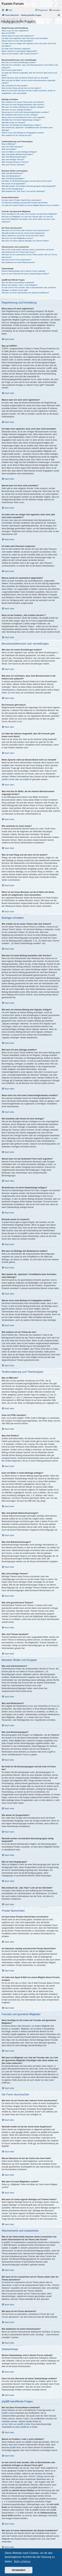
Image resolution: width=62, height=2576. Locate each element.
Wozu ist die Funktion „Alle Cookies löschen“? (20, 54)
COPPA (35, 437)
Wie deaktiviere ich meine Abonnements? (18, 262)
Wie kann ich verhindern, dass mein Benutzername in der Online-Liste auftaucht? (30, 66)
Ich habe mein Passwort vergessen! (16, 49)
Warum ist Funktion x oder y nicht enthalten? (20, 285)
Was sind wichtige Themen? (13, 159)
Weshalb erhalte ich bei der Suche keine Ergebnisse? (23, 233)
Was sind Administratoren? (12, 173)
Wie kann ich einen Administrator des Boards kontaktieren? (25, 293)
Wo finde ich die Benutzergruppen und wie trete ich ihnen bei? (27, 181)
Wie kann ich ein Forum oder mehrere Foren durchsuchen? (25, 230)
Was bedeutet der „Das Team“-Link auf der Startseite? (23, 191)
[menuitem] (8, 10)
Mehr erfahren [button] (22, 2561)
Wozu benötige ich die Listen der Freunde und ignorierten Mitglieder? (29, 214)
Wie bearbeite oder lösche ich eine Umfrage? (20, 115)
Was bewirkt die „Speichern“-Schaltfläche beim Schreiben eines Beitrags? (27, 129)
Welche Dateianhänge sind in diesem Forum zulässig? (23, 271)
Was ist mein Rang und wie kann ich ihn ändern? (21, 88)
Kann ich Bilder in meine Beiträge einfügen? (19, 152)
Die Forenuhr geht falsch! (12, 70)
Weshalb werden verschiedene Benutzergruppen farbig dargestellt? (29, 186)
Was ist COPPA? (8, 33)
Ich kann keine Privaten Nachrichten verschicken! (21, 200)
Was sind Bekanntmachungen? (14, 157)
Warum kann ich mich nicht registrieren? (18, 36)
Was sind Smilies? (9, 149)
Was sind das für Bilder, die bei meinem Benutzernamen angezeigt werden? (28, 81)
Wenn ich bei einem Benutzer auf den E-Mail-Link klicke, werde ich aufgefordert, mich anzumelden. (28, 92)
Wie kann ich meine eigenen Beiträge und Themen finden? (25, 241)
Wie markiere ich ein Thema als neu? (17, 135)
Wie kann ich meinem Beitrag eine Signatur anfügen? (23, 107)
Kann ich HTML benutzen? (12, 147)
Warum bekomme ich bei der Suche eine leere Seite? (23, 236)
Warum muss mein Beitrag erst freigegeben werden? (23, 133)
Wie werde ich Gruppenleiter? (14, 184)
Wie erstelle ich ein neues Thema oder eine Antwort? (23, 102)
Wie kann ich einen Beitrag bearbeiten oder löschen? (23, 105)
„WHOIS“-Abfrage (36, 2476)
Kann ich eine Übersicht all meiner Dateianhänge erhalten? (25, 274)
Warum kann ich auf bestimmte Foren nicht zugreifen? (23, 117)
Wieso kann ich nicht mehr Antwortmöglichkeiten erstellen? (25, 112)
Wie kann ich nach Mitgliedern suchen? (17, 238)
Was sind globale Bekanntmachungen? (17, 154)
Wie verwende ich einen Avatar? (15, 86)
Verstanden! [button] (18, 2570)
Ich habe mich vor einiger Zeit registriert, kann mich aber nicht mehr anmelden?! (29, 44)
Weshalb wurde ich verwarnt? (13, 123)
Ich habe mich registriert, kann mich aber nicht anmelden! (25, 38)
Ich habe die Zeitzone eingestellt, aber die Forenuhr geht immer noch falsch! (29, 74)
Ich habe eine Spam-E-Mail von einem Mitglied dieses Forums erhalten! (30, 205)
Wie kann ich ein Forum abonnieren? (16, 260)
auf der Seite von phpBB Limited (16, 2424)
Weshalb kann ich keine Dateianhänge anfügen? (21, 120)
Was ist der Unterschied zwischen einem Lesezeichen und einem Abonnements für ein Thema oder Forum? (28, 251)
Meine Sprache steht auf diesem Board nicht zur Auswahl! (25, 78)
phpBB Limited (8, 779)
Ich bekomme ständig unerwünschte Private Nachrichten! (25, 203)
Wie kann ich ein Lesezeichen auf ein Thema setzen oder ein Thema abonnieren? (29, 256)
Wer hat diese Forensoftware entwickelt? (18, 283)
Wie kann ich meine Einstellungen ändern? (19, 62)
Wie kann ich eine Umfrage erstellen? (17, 110)
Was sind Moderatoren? (11, 176)
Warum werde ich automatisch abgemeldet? (19, 51)
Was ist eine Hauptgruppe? (12, 189)
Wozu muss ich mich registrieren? (15, 31)
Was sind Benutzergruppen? (13, 178)
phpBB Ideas (15, 2447)
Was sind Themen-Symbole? (13, 165)
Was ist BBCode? (9, 144)
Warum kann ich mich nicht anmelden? (17, 41)
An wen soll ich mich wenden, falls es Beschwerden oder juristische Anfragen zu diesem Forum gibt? (29, 288)
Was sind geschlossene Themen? (15, 162)
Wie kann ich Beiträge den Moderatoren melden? (21, 125)
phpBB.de (27, 779)
